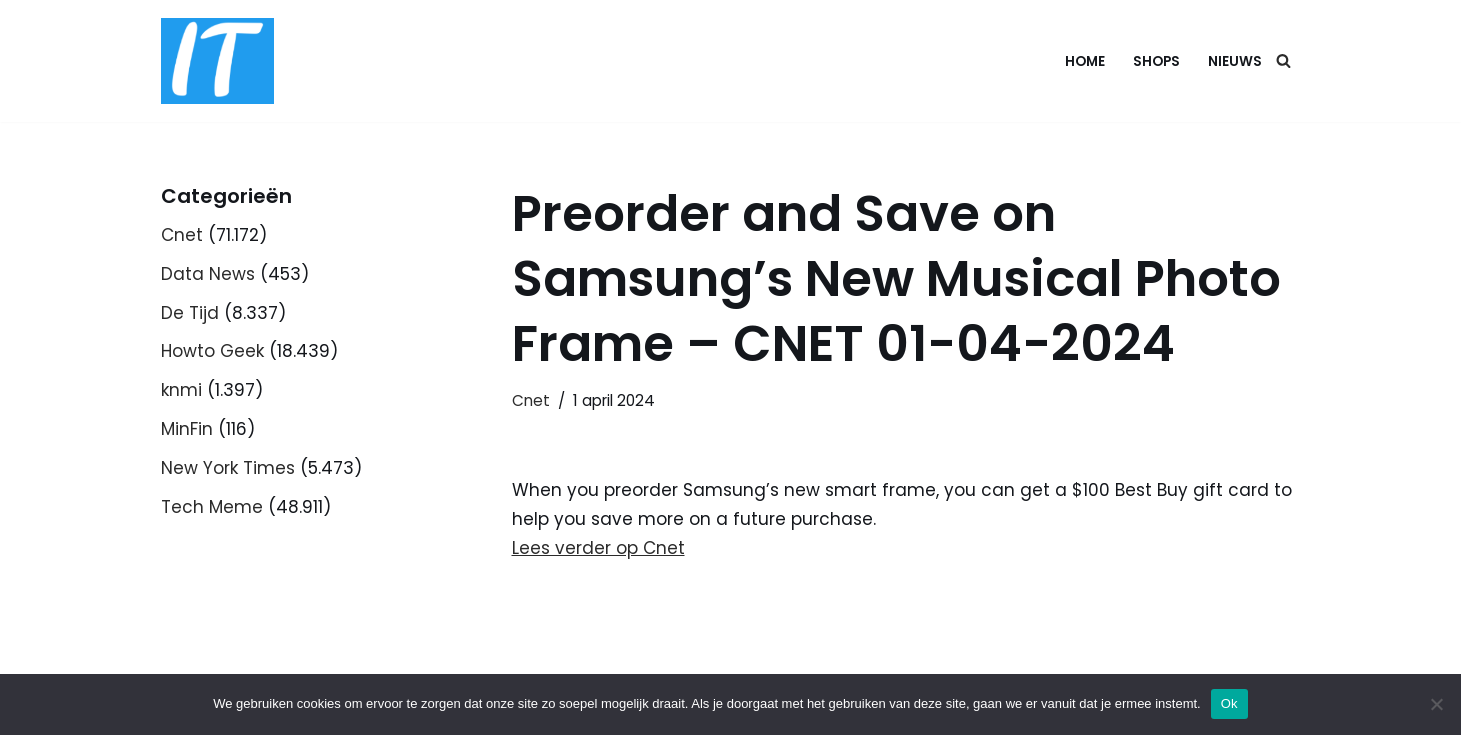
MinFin (187, 429)
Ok (1229, 703)
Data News (208, 274)
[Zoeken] (1283, 60)
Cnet (182, 235)
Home (1085, 61)
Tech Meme (212, 507)
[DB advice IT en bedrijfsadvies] (217, 61)
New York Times (228, 468)
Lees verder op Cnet (598, 548)
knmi (181, 390)
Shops (1156, 61)
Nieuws (1235, 61)
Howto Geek (212, 351)
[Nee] (1436, 704)
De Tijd (190, 313)
